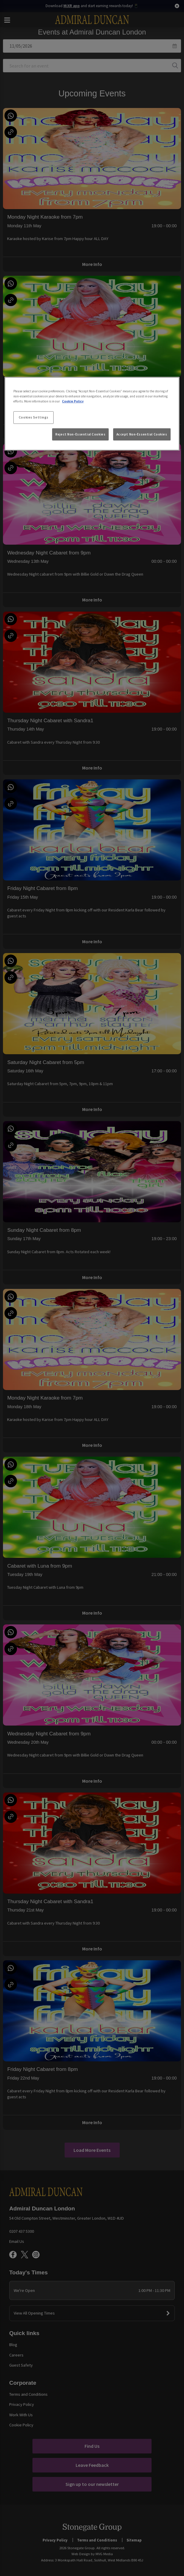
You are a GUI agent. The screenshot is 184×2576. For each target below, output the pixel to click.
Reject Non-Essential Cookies (80, 434)
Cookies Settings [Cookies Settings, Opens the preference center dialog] (34, 417)
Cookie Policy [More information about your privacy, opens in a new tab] (73, 401)
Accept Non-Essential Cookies (141, 434)
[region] (91, 414)
